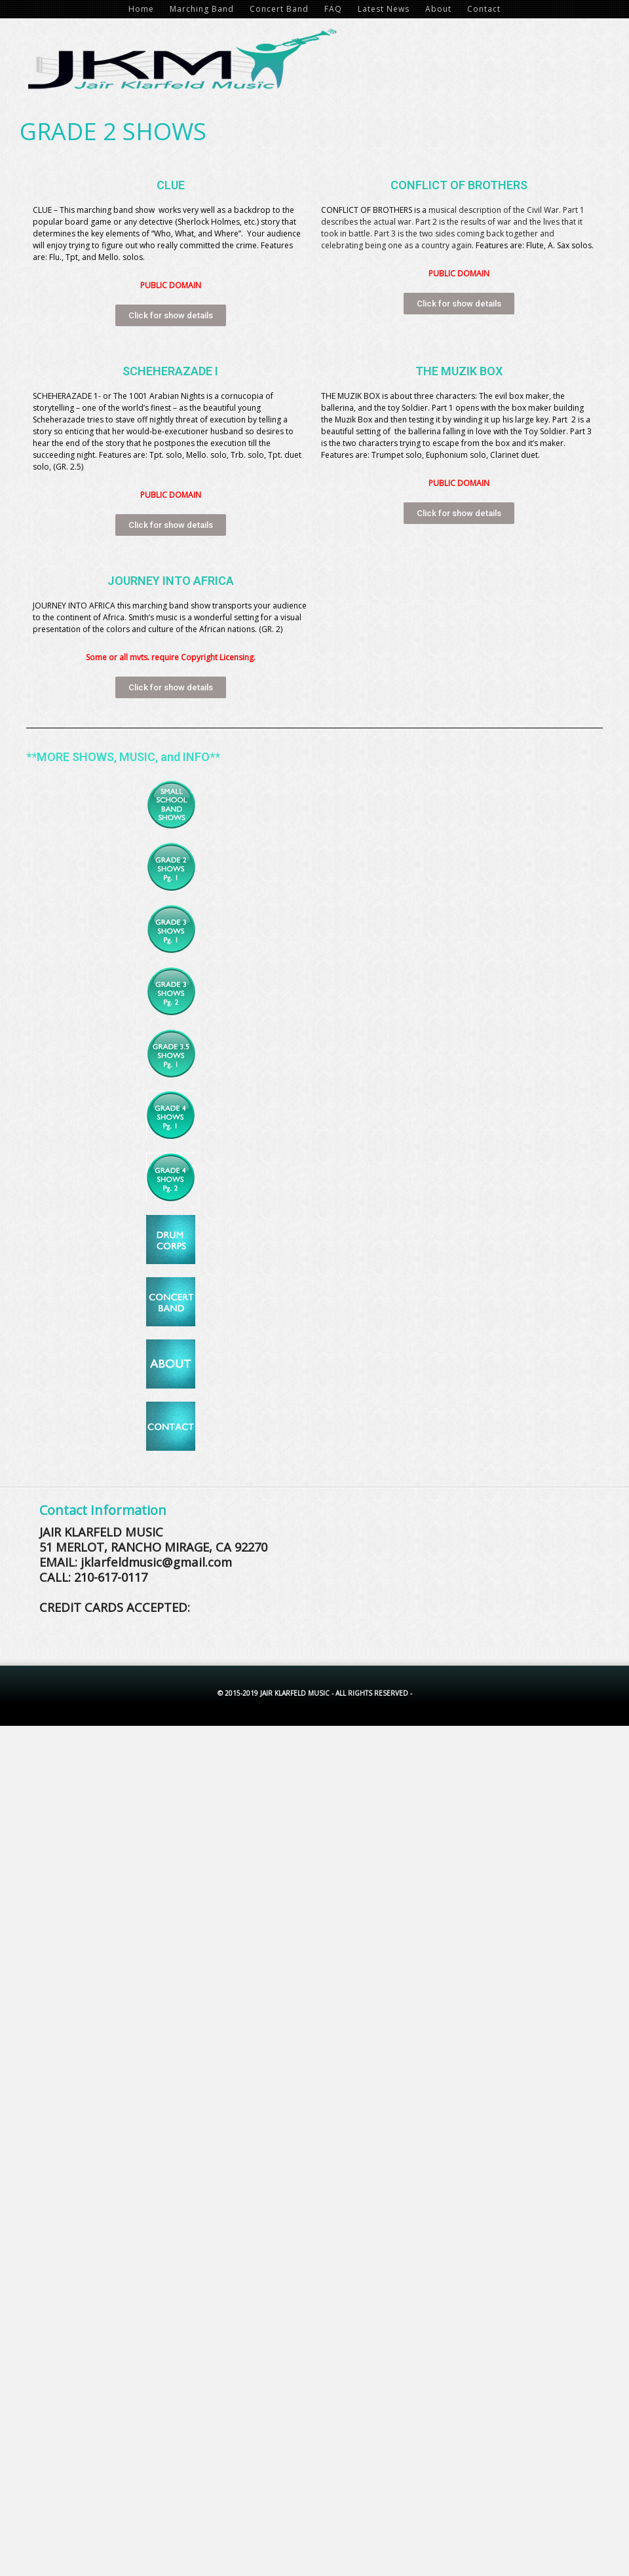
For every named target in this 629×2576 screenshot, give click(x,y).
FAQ (333, 8)
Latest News (384, 8)
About (438, 8)
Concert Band (279, 8)
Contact (484, 8)
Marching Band (202, 8)
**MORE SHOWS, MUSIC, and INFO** (123, 757)
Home (141, 8)
